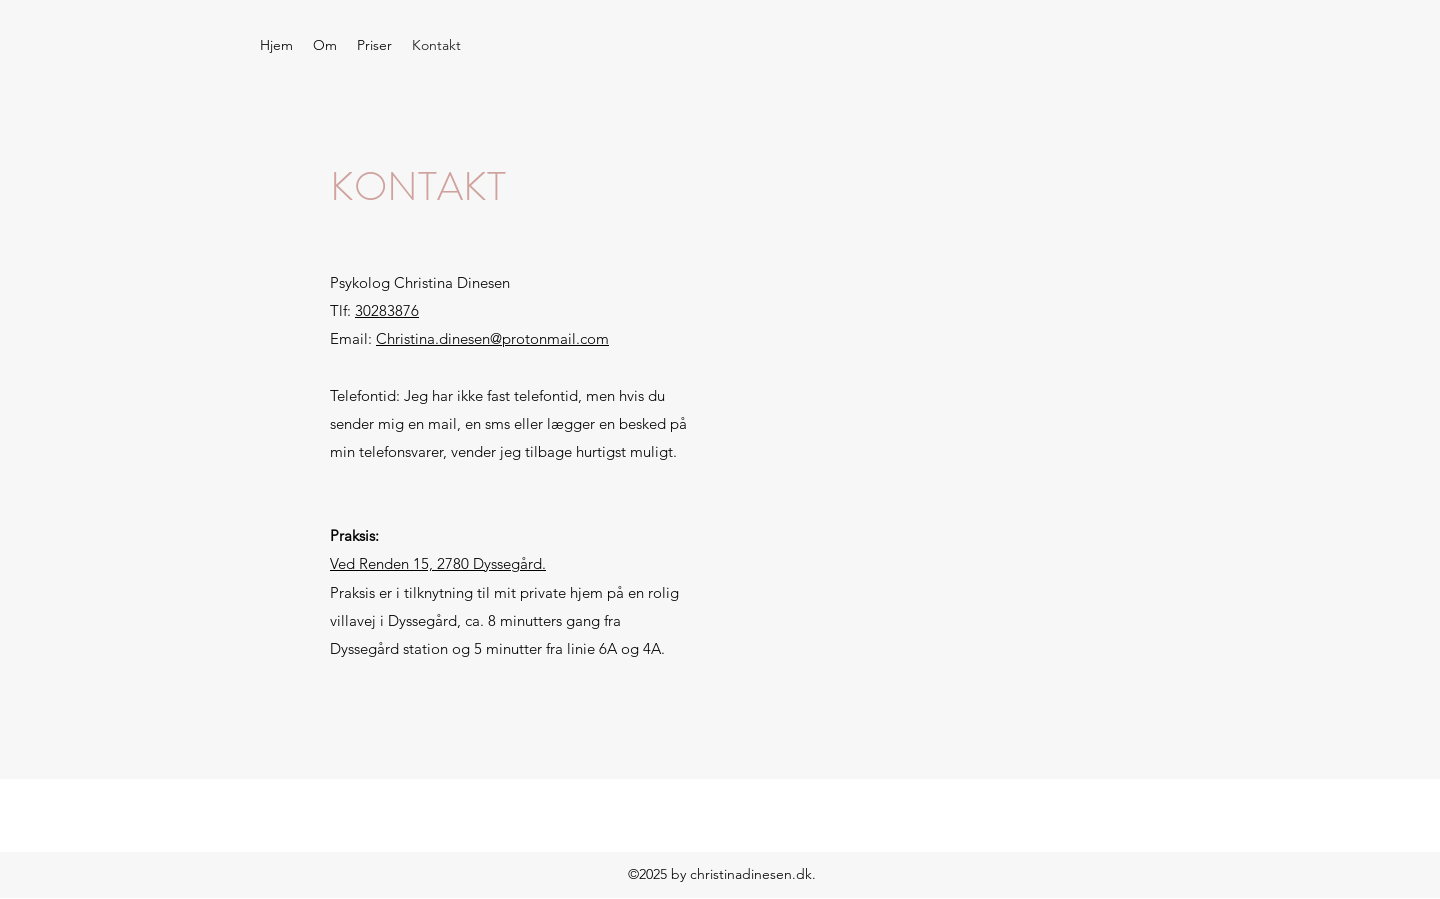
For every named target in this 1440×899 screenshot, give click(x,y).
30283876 (387, 310)
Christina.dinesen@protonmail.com (492, 338)
